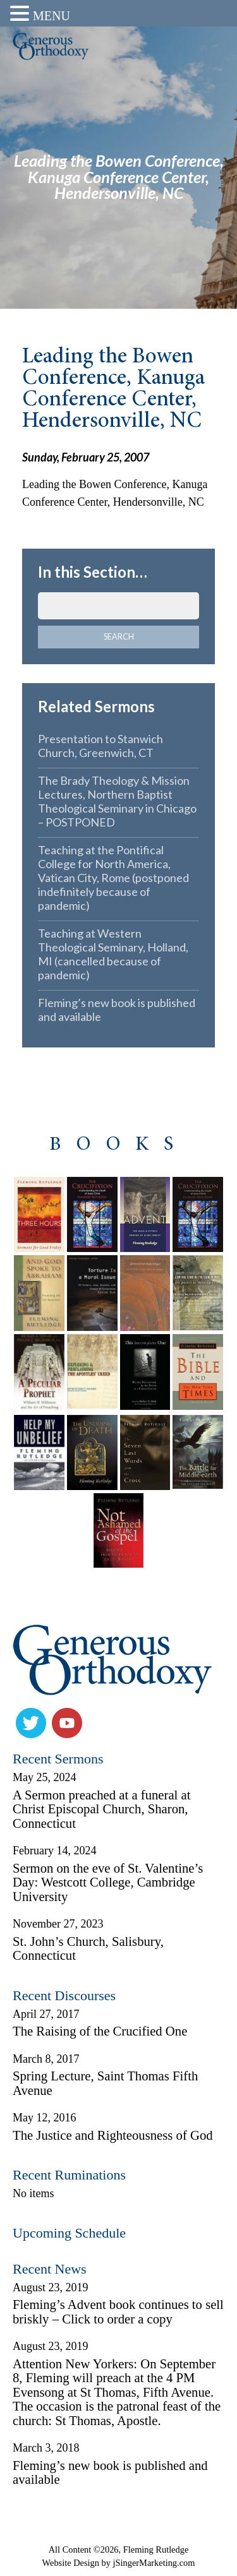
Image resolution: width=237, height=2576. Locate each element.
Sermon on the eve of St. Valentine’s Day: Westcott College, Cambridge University (108, 1882)
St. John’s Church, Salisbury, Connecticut (88, 1949)
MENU (51, 16)
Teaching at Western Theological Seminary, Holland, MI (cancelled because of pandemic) (113, 954)
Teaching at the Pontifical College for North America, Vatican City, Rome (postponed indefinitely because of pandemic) (113, 877)
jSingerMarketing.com (154, 2563)
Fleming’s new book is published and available (116, 1009)
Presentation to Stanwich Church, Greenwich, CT (100, 746)
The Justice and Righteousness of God (113, 2135)
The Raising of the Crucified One (100, 2031)
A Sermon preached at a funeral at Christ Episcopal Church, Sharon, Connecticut (101, 1809)
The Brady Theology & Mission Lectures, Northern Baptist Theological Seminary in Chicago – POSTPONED (117, 801)
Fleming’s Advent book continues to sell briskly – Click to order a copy (118, 2312)
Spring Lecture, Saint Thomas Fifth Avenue (105, 2083)
